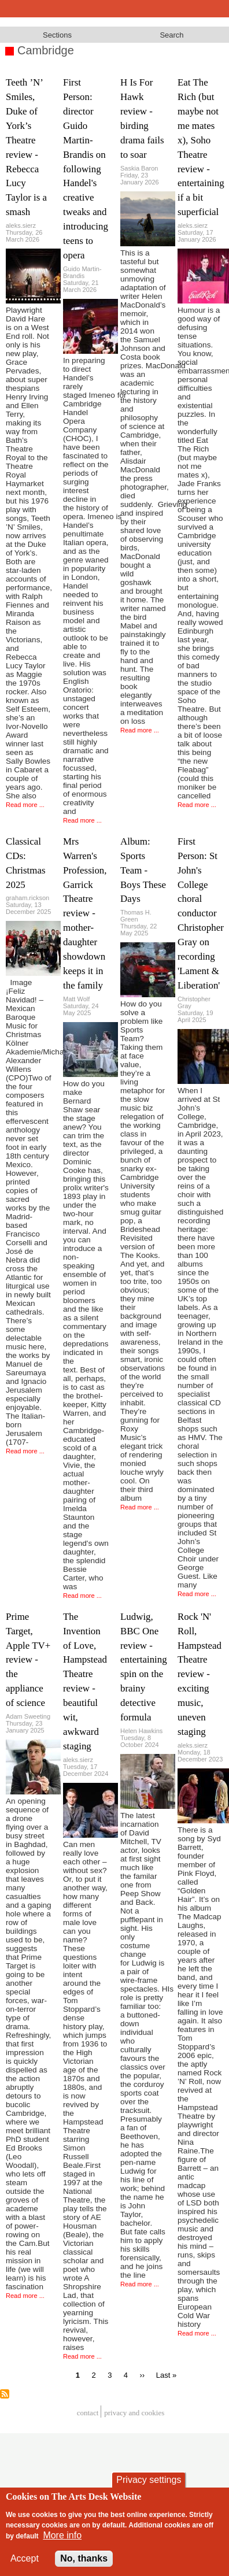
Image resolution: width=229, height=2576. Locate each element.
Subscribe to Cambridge (4, 2394)
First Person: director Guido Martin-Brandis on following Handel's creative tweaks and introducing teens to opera (85, 169)
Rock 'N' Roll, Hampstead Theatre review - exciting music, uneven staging (199, 1674)
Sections (57, 35)
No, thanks (84, 2558)
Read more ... (25, 804)
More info (62, 2535)
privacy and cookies (134, 2413)
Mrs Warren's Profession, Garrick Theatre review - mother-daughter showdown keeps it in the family (85, 913)
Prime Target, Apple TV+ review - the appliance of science (28, 1659)
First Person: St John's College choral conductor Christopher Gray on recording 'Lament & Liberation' (201, 913)
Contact (88, 2413)
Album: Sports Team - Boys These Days (143, 870)
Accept (24, 2558)
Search (171, 35)
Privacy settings (148, 2480)
